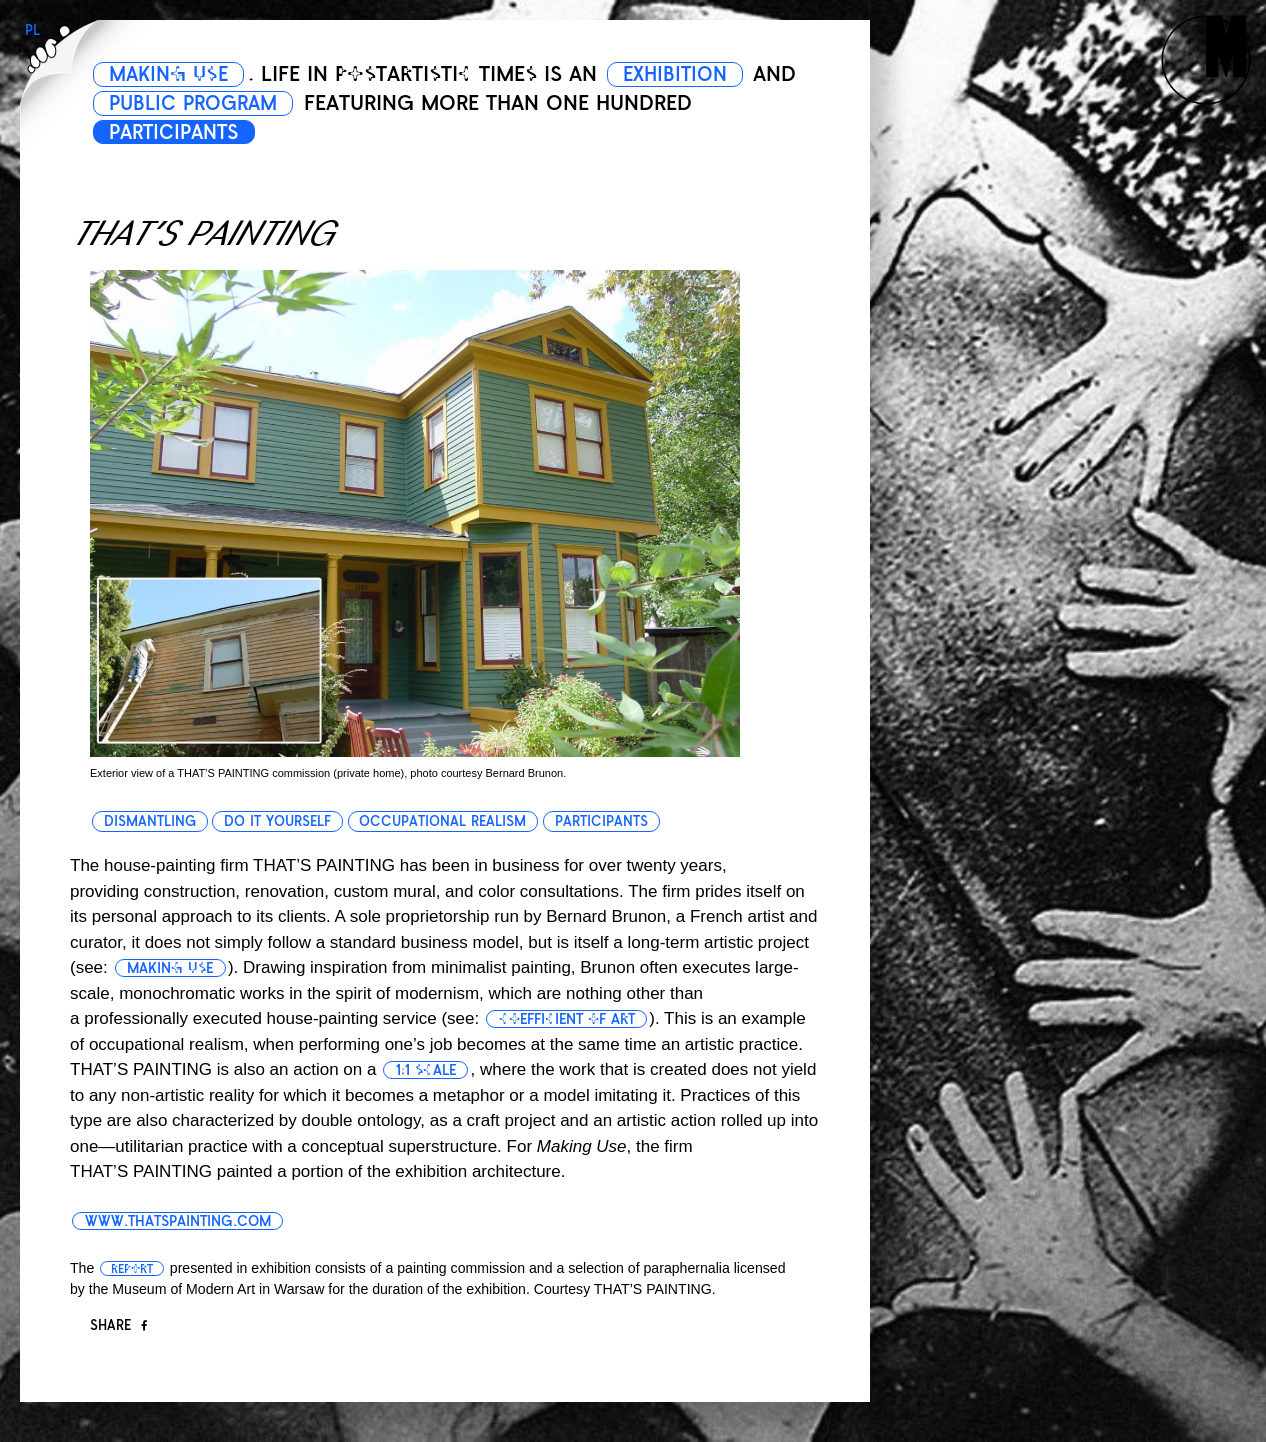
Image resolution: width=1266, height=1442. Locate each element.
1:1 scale (428, 1070)
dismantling (150, 821)
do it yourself (278, 821)
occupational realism (444, 821)
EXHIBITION (691, 74)
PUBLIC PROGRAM (251, 103)
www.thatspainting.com (181, 1221)
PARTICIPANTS (180, 132)
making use (172, 968)
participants (603, 821)
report (132, 1269)
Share (118, 1325)
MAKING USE (174, 74)
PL (32, 30)
